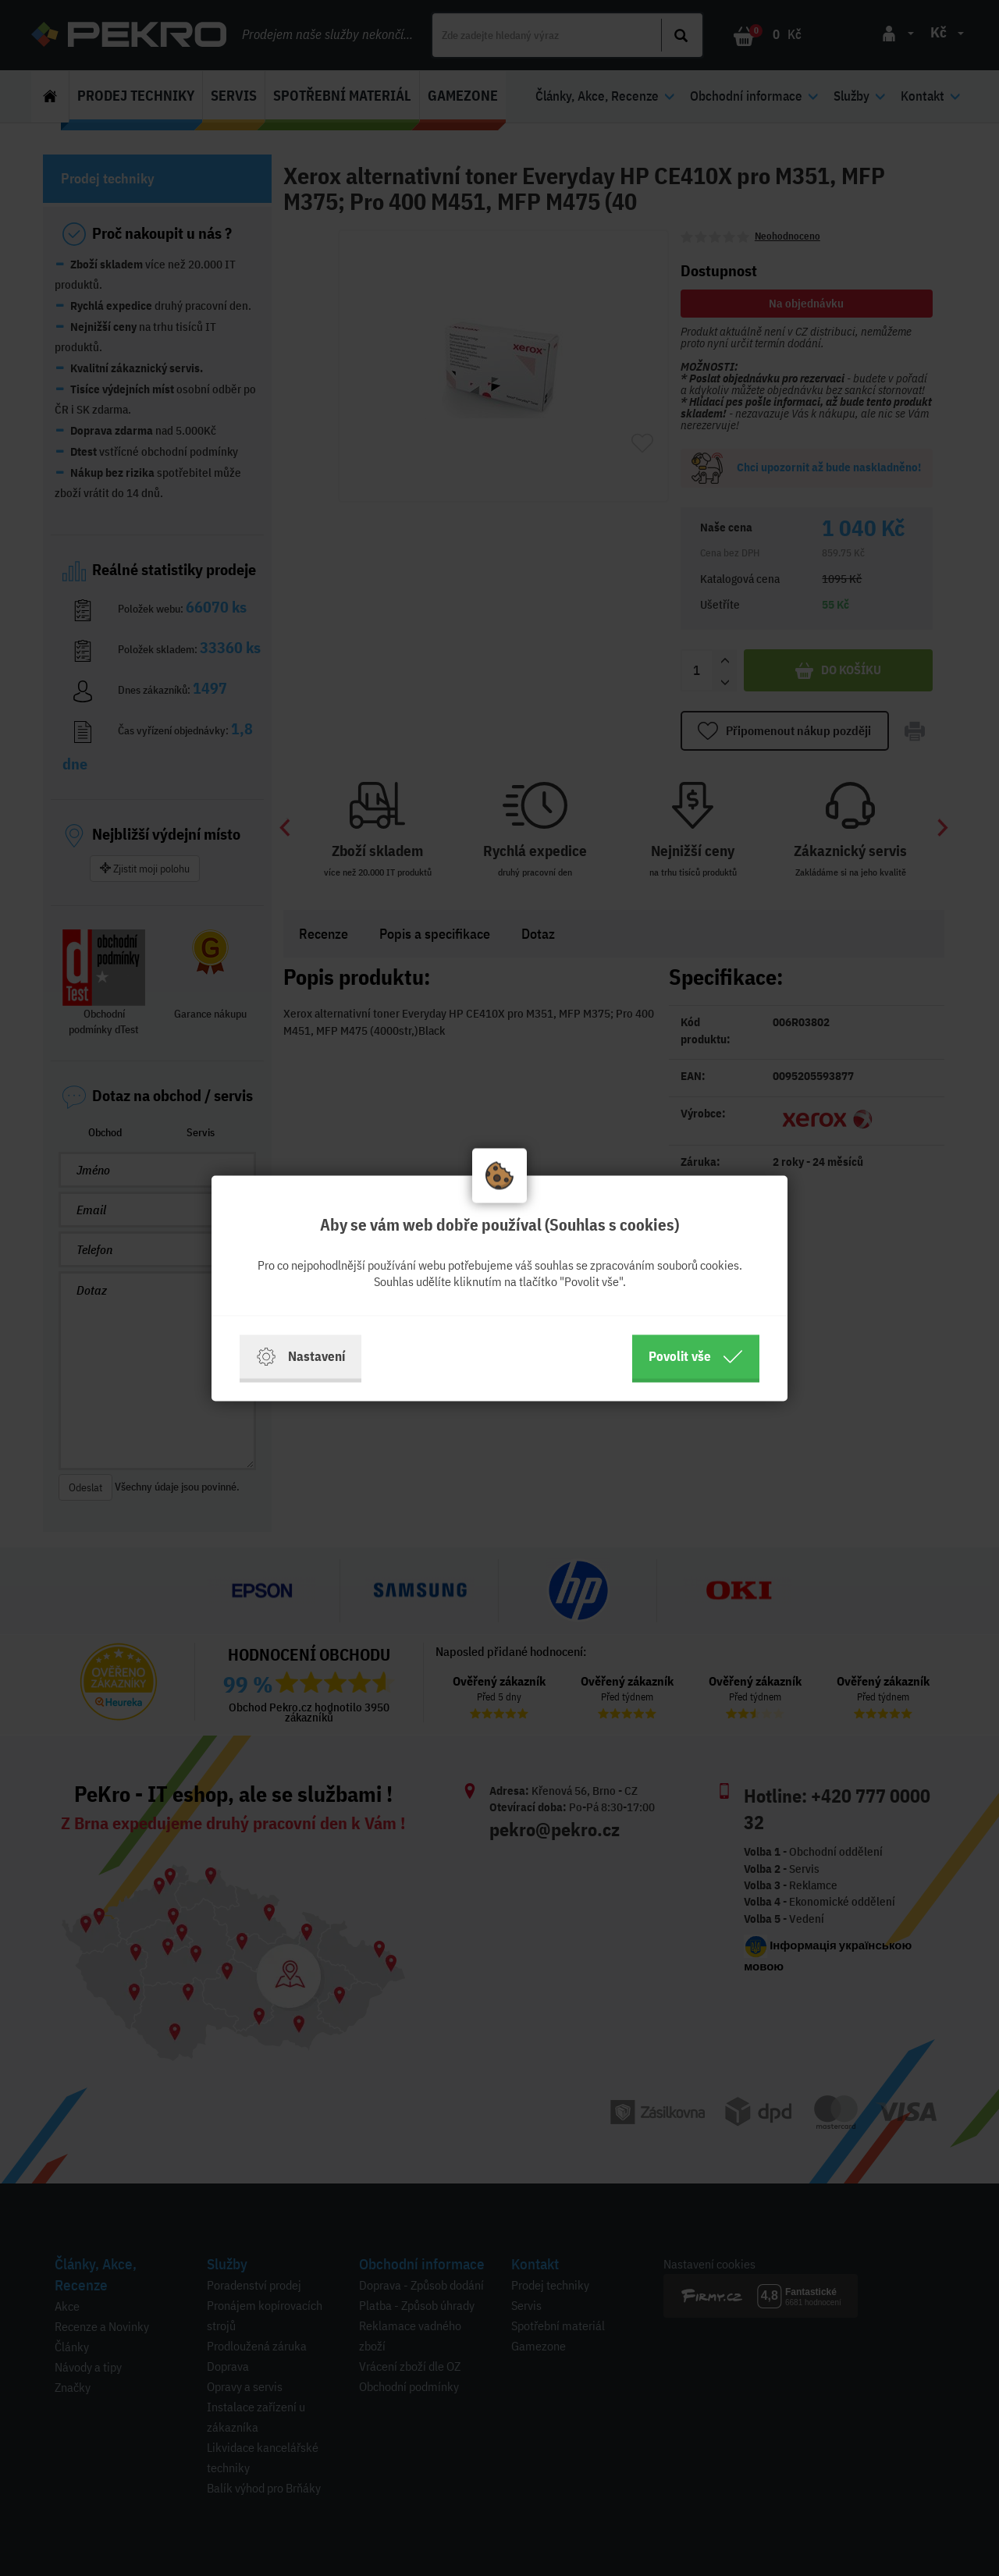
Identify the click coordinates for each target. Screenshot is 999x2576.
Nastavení (300, 1356)
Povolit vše (696, 1356)
